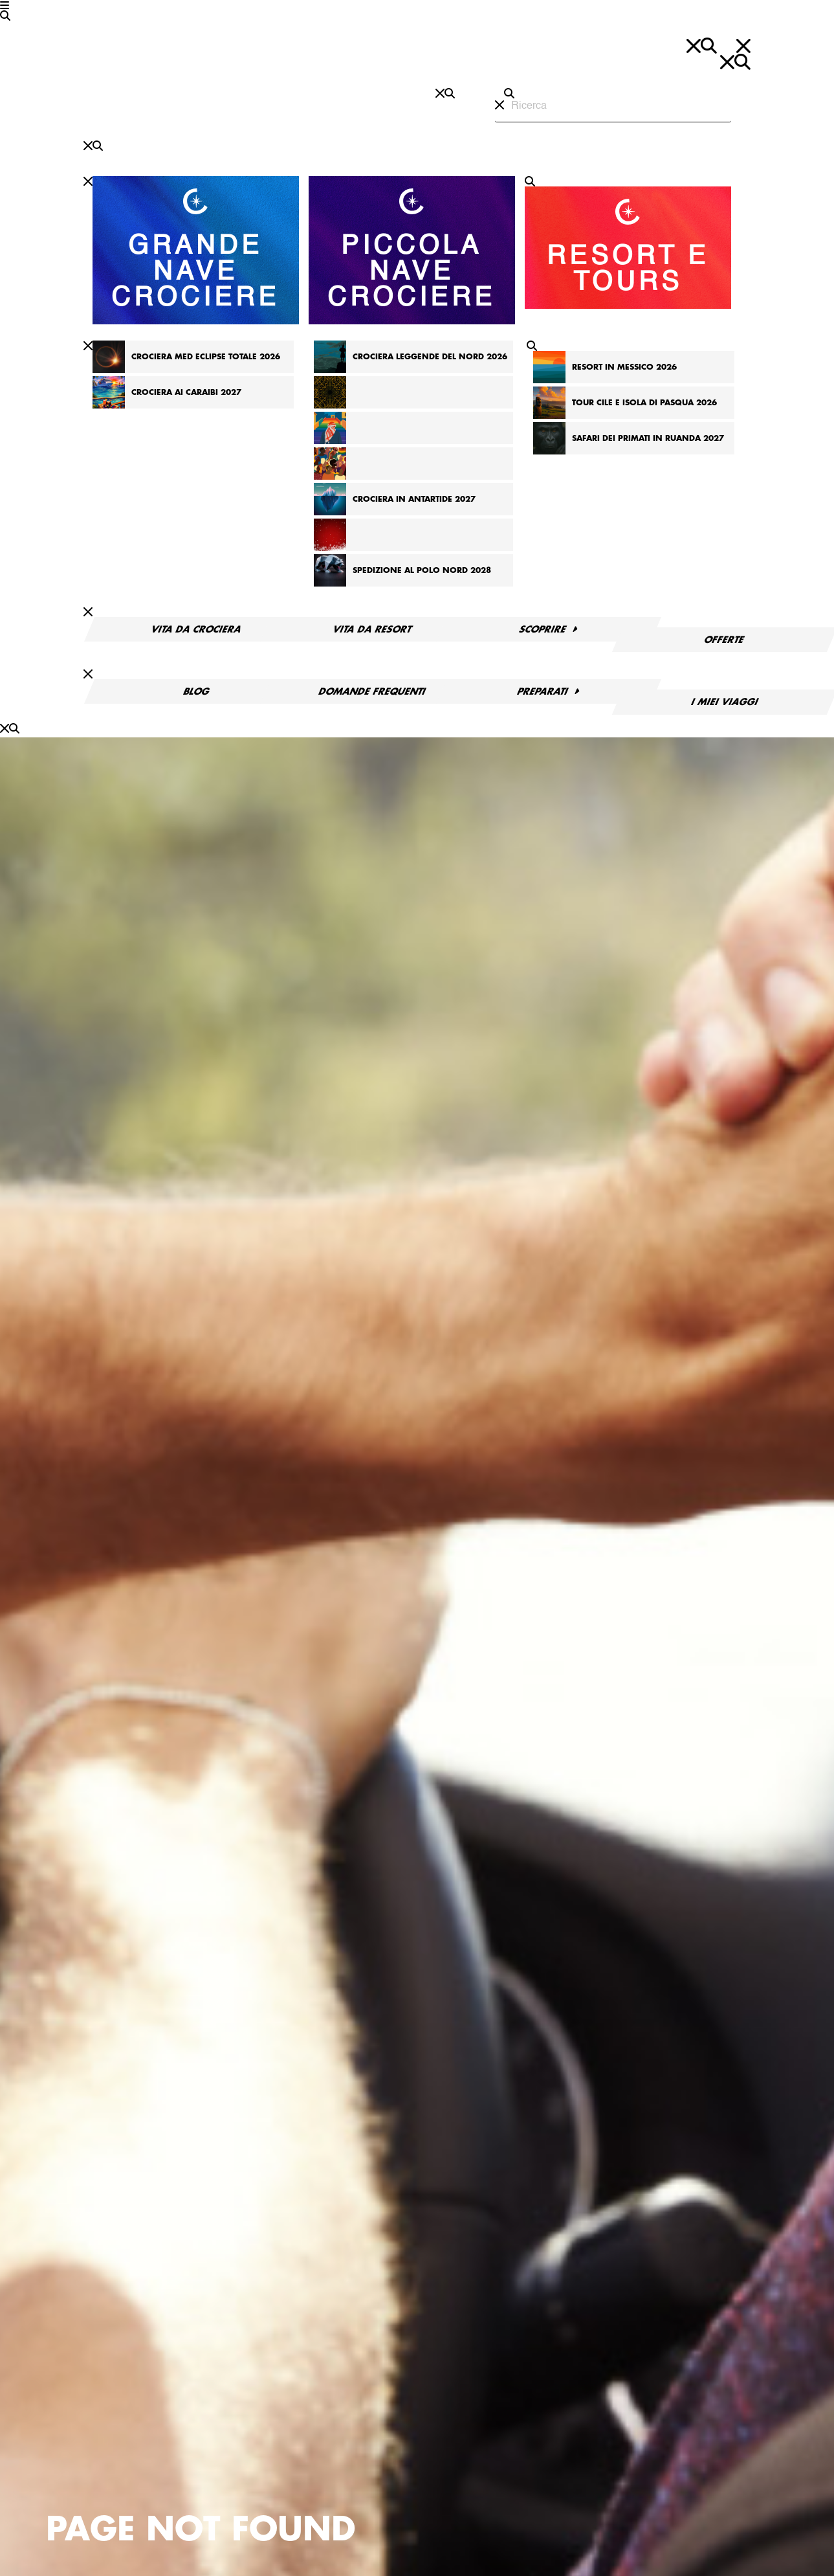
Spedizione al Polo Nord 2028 (422, 570)
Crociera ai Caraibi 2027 (186, 392)
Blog (197, 691)
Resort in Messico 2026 (624, 367)
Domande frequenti (372, 691)
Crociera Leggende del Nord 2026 (430, 357)
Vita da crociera (196, 629)
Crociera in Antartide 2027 (414, 499)
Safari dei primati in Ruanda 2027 (648, 438)
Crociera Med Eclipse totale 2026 (205, 357)
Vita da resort (372, 629)
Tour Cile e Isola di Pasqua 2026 (644, 403)
